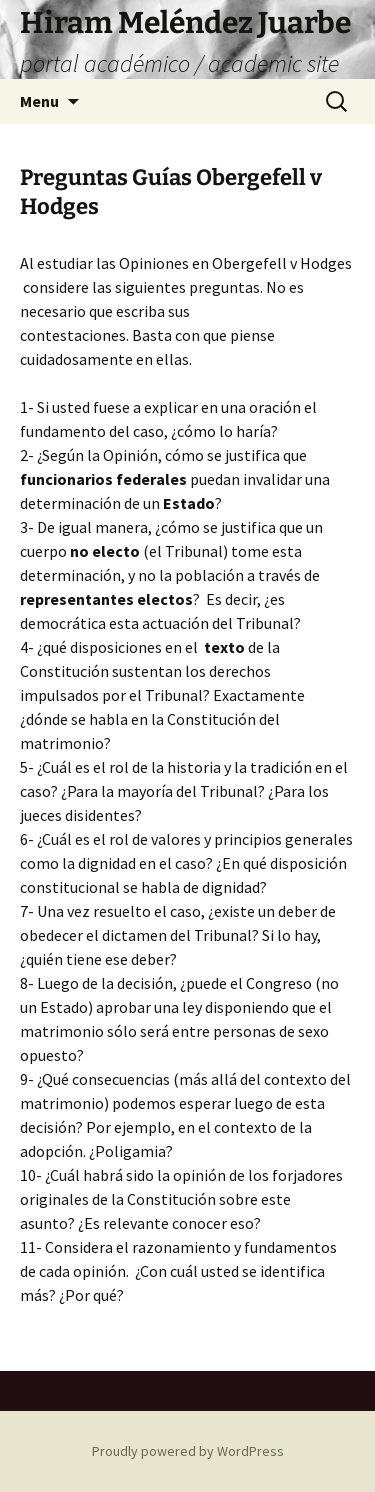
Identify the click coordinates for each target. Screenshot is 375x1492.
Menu (39, 101)
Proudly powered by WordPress (188, 1451)
